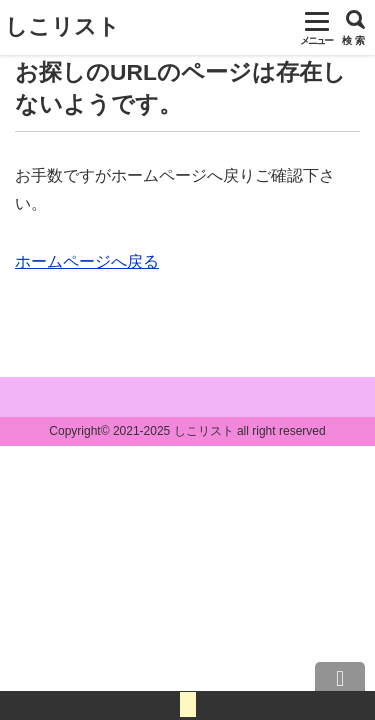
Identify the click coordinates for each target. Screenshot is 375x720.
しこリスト (62, 26)
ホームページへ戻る (87, 261)
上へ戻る (340, 685)
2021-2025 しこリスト (173, 431)
